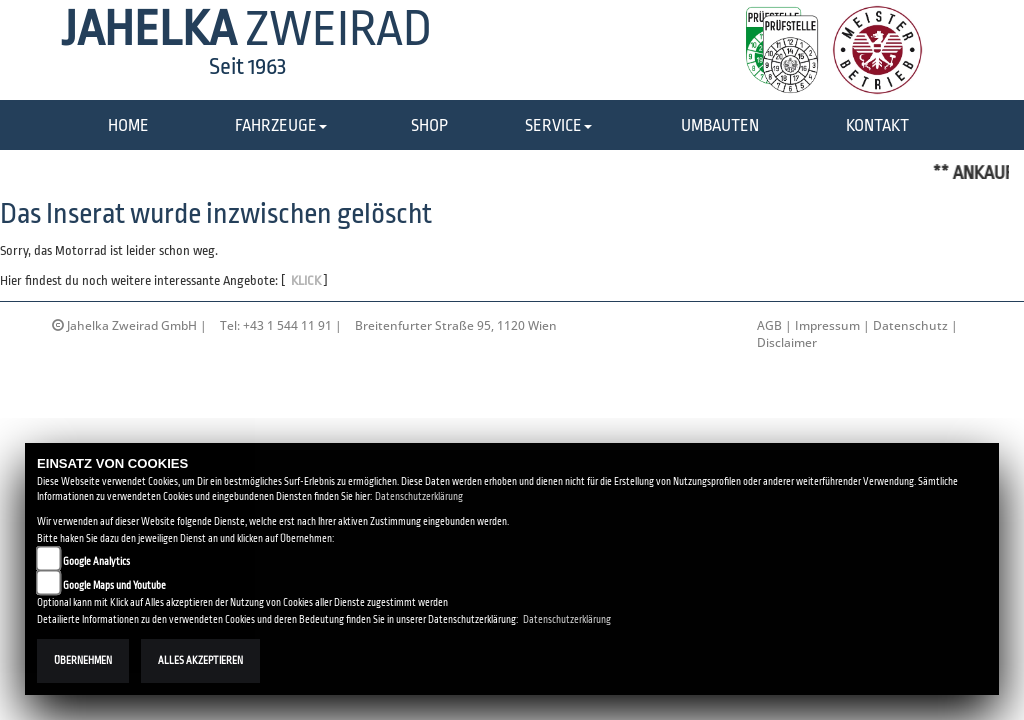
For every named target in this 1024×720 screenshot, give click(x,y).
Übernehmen (83, 660)
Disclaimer (787, 342)
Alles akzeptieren (200, 660)
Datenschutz (910, 325)
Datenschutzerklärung (419, 496)
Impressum (827, 325)
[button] (281, 126)
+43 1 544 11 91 (287, 325)
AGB (769, 325)
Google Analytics (96, 561)
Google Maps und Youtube (114, 585)
